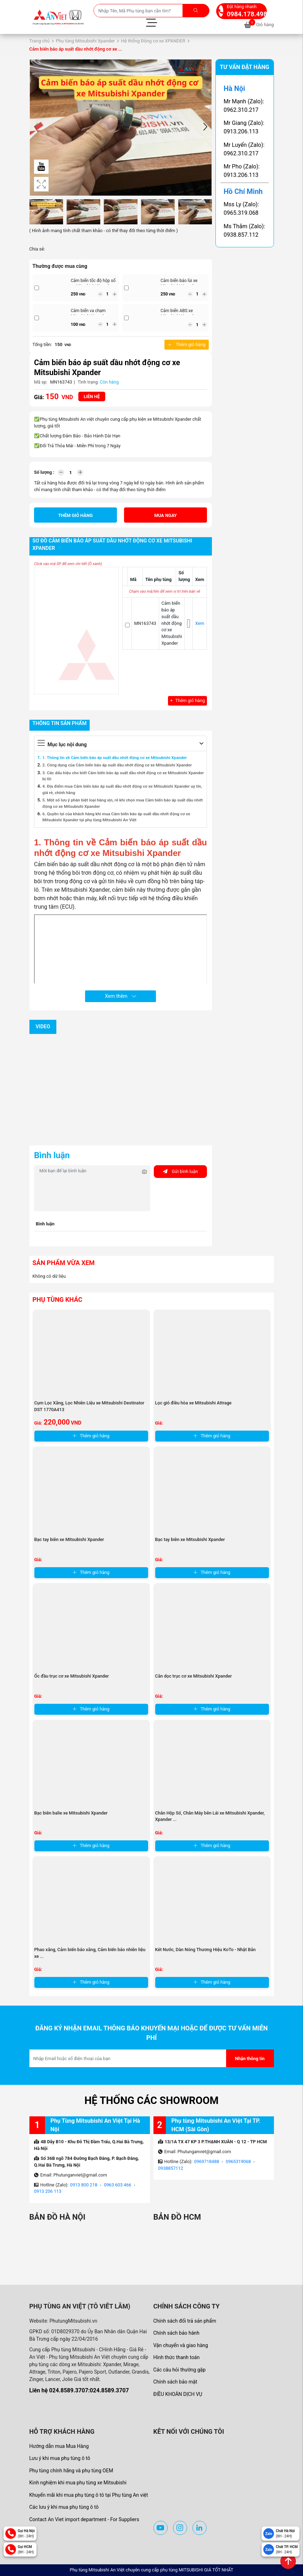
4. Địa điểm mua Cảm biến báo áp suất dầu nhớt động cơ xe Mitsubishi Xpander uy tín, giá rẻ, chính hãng (122, 789)
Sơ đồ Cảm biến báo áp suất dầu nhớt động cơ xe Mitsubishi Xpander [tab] (112, 545)
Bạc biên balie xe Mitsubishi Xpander (71, 1813)
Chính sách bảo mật (175, 2382)
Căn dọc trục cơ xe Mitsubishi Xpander (193, 1676)
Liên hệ (92, 396)
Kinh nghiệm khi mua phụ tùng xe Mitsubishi (78, 2482)
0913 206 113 (47, 2191)
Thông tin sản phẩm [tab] (60, 723)
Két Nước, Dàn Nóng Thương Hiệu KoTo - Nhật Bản (205, 1949)
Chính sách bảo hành (176, 2333)
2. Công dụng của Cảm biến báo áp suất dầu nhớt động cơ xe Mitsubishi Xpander (117, 765)
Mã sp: (40, 382)
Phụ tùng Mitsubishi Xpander (85, 41)
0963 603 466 (117, 2184)
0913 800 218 (83, 2184)
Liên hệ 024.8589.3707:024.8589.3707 (79, 2390)
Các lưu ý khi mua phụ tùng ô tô (64, 2507)
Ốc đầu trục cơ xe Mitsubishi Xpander (71, 1676)
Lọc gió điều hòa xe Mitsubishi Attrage (193, 1402)
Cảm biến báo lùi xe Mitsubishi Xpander (179, 283)
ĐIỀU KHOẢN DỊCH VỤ (177, 2394)
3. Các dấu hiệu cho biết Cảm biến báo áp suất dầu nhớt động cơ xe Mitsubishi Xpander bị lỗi (123, 776)
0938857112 (170, 2168)
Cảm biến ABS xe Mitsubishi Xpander (179, 313)
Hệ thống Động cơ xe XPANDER (153, 41)
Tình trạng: (88, 382)
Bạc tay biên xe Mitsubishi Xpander (69, 1539)
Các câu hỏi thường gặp (179, 2370)
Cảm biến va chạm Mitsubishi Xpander (89, 313)
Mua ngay (165, 515)
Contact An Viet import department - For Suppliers (84, 2519)
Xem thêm (120, 996)
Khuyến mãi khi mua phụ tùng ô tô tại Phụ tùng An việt (88, 2495)
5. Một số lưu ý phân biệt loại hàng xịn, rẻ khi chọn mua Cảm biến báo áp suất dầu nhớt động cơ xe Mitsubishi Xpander (123, 803)
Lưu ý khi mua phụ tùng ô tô (59, 2458)
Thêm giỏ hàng (186, 344)
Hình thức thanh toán (176, 2357)
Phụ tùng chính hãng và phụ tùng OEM (71, 2470)
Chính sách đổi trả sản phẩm (184, 2321)
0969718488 (206, 2161)
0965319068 (238, 2161)
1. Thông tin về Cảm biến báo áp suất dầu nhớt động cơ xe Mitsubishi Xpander (115, 757)
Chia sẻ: (37, 249)
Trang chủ (39, 41)
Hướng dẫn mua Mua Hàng (59, 2446)
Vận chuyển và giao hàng (180, 2345)
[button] (205, 127)
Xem (199, 623)
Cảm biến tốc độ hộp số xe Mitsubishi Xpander (93, 283)
